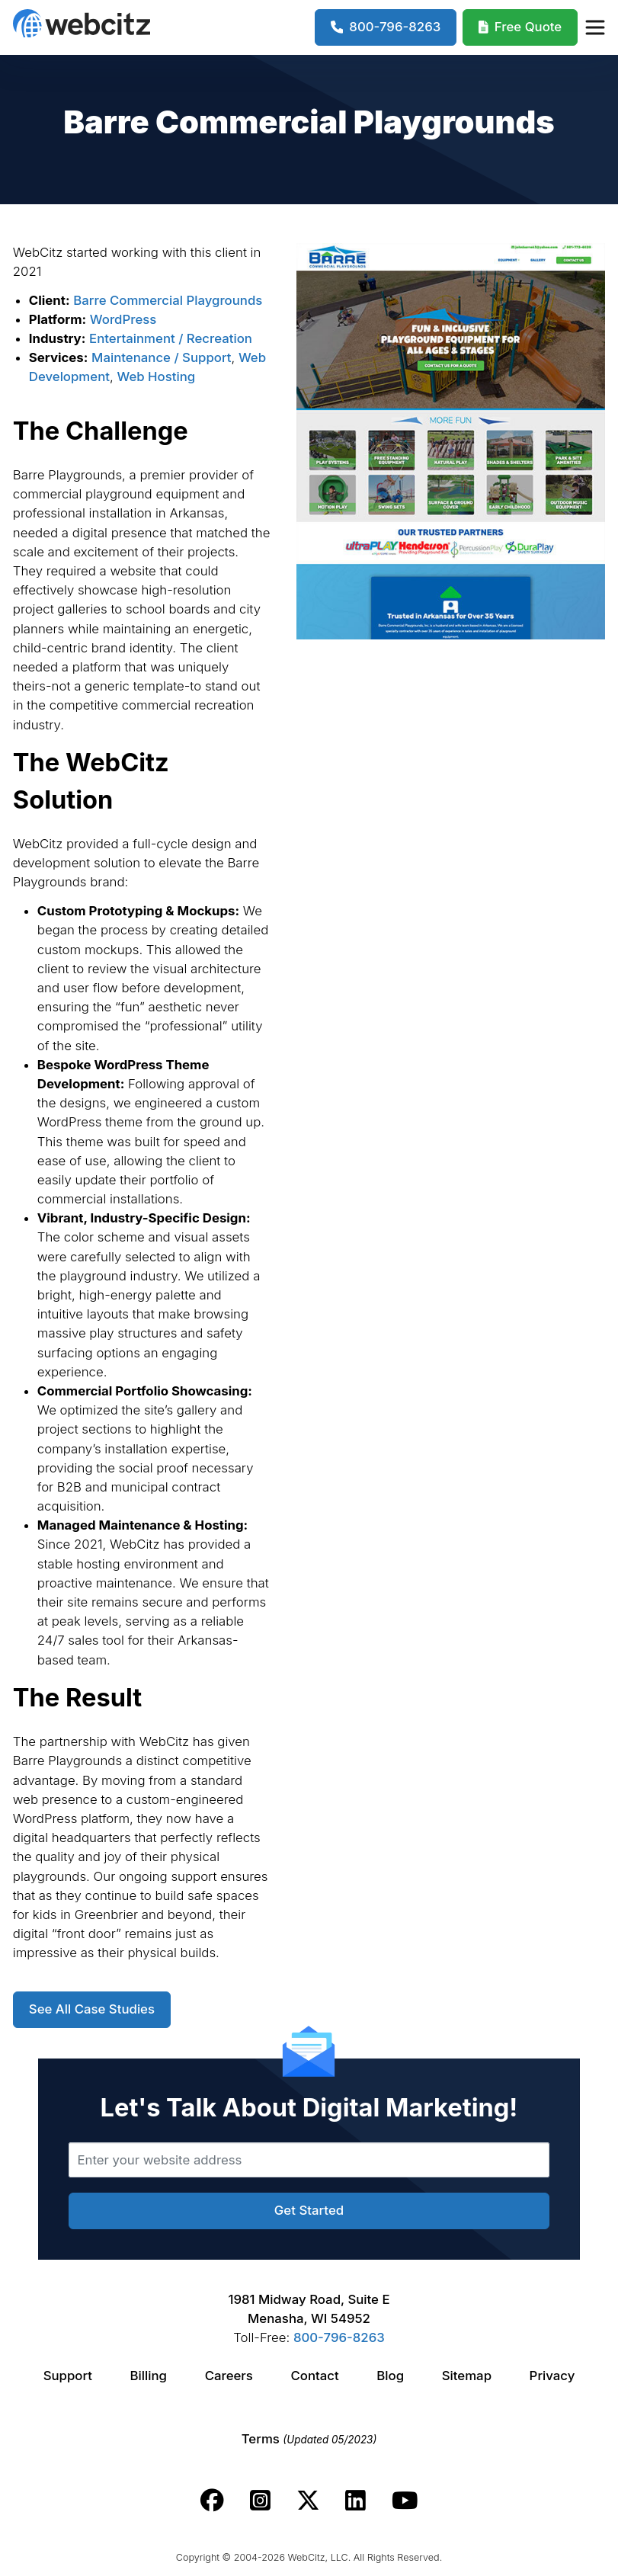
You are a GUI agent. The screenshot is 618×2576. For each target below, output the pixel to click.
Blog (390, 2375)
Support (67, 2375)
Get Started (309, 2210)
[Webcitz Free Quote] (520, 27)
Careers (229, 2375)
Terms (309, 2438)
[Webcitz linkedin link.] (355, 2500)
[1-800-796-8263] (386, 27)
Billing (148, 2375)
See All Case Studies (92, 2009)
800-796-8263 (339, 2337)
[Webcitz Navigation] (594, 27)
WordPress (123, 319)
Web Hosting (156, 376)
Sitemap (467, 2375)
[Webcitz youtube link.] (405, 2500)
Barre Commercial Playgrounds (167, 300)
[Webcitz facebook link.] (212, 2500)
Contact (314, 2375)
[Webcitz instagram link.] (260, 2500)
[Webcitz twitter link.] (308, 2500)
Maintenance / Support (161, 357)
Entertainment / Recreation (170, 338)
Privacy (552, 2375)
